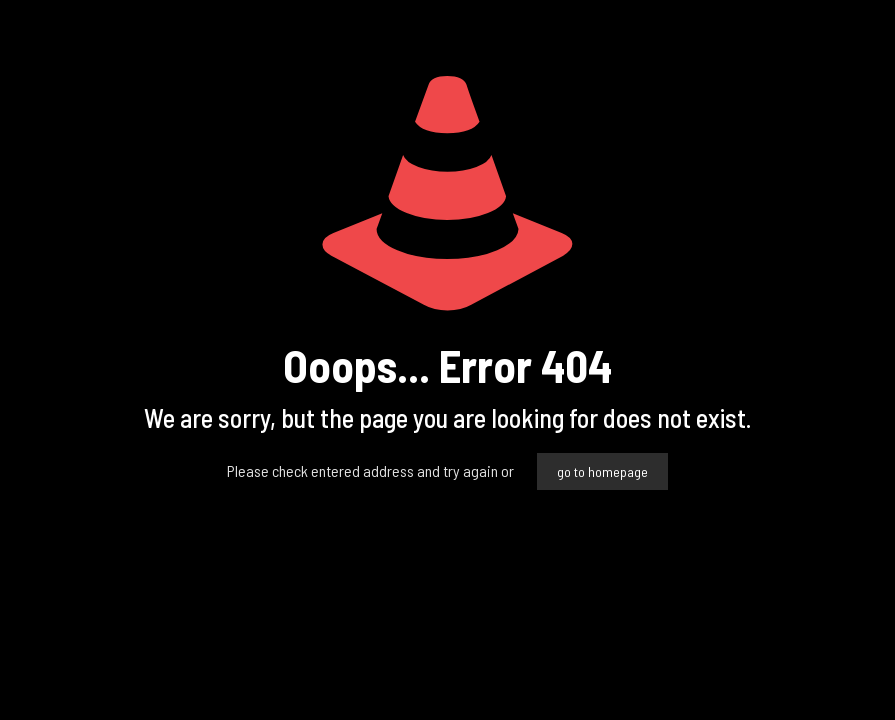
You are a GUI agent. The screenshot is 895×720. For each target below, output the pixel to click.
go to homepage (602, 471)
